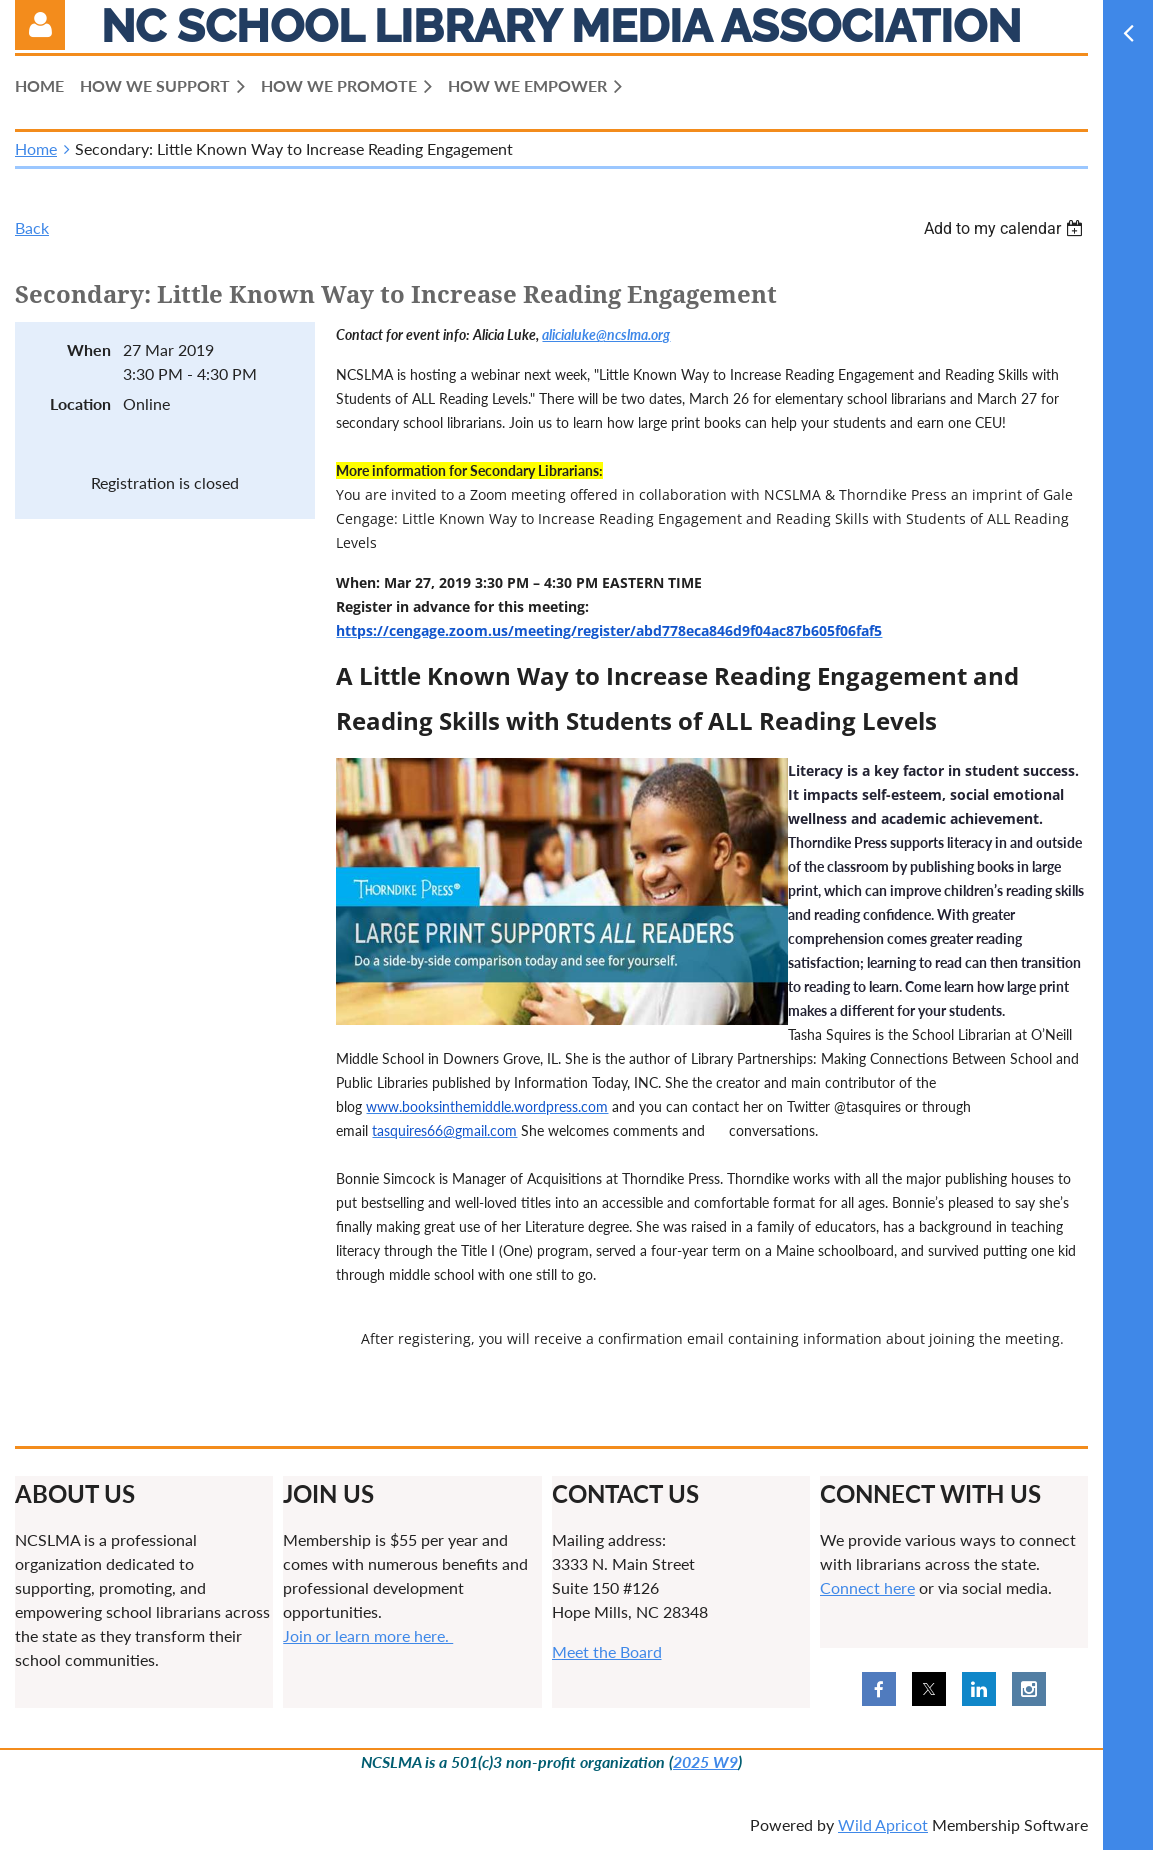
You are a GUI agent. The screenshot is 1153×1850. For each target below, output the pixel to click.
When (89, 349)
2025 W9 (705, 1761)
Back (32, 227)
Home (36, 148)
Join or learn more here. (368, 1635)
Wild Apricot (883, 1824)
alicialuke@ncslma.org (606, 334)
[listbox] (1006, 228)
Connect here (867, 1587)
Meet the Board (607, 1651)
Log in (40, 25)
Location (80, 403)
